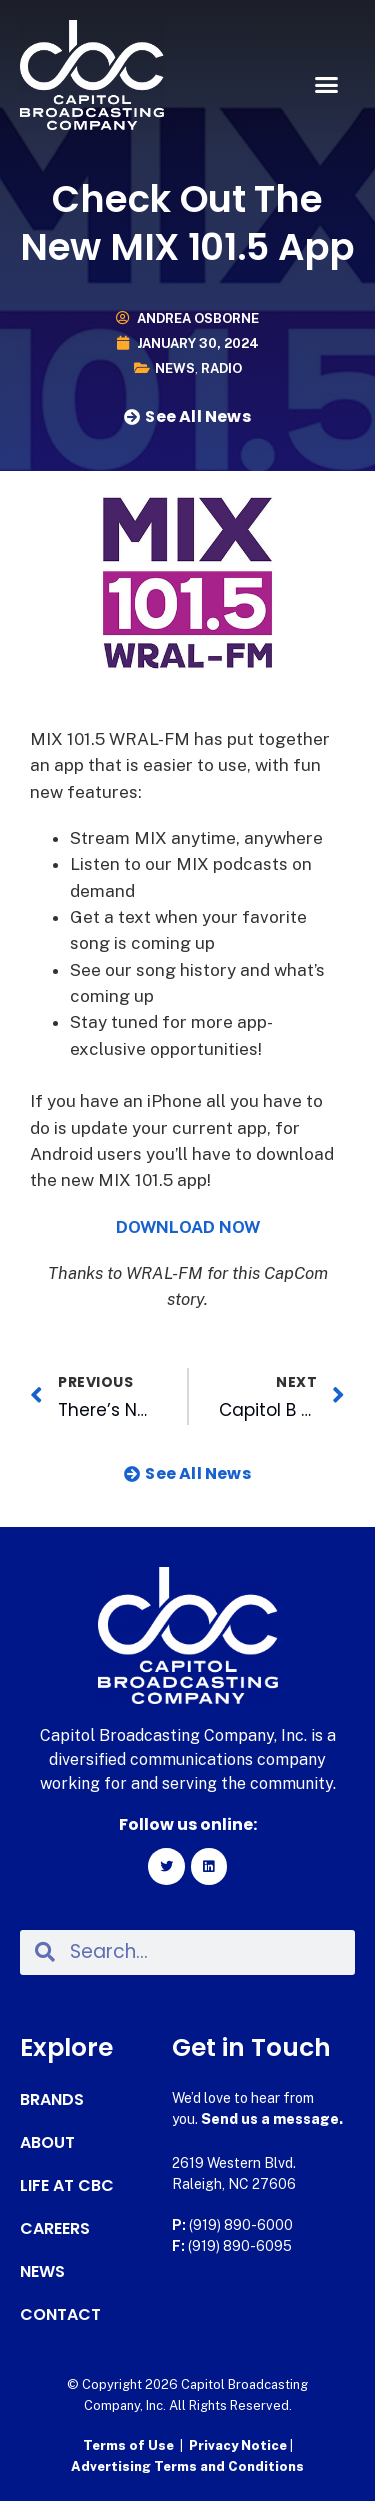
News (175, 368)
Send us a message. (272, 2119)
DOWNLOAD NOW (188, 1227)
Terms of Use (128, 2445)
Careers (55, 2229)
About (47, 2143)
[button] (327, 85)
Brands (52, 2100)
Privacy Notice (239, 2445)
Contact (60, 2315)
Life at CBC (67, 2186)
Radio (221, 368)
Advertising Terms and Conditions (187, 2466)
